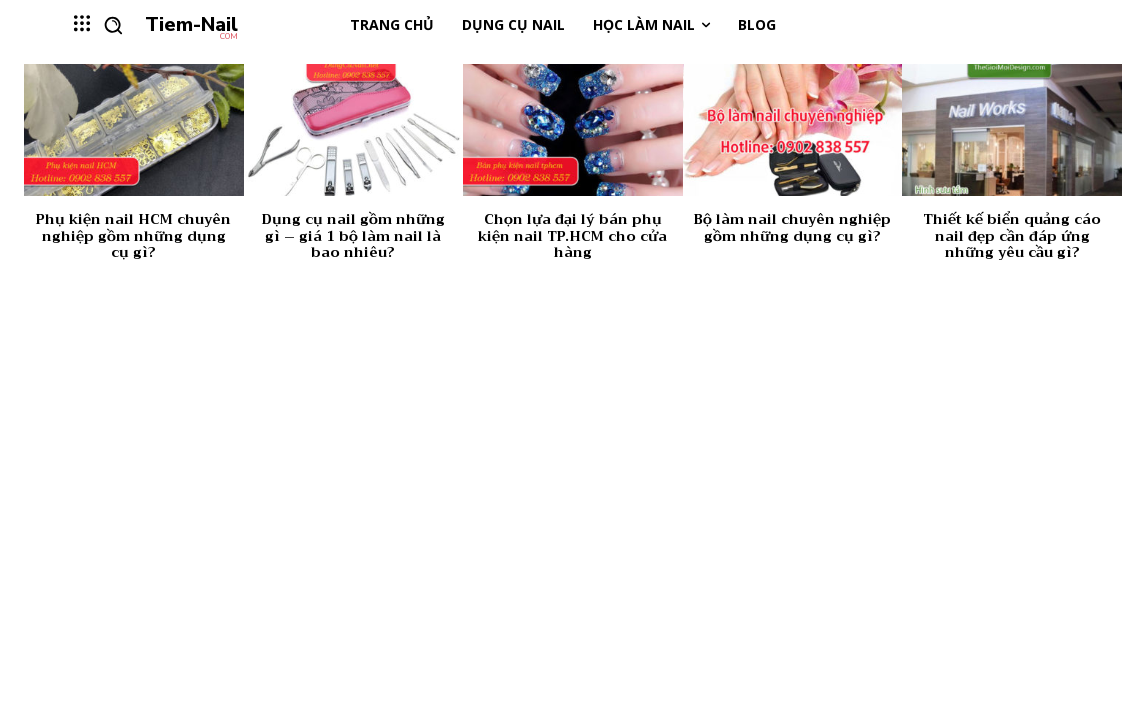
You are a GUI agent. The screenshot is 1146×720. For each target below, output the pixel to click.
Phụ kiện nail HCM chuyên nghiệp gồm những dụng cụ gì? (133, 236)
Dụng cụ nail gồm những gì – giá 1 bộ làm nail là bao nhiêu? (353, 236)
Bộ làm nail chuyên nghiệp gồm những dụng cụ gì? (792, 227)
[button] (113, 25)
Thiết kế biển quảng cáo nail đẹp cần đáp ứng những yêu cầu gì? (1012, 236)
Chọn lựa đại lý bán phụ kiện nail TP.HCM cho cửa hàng (572, 236)
